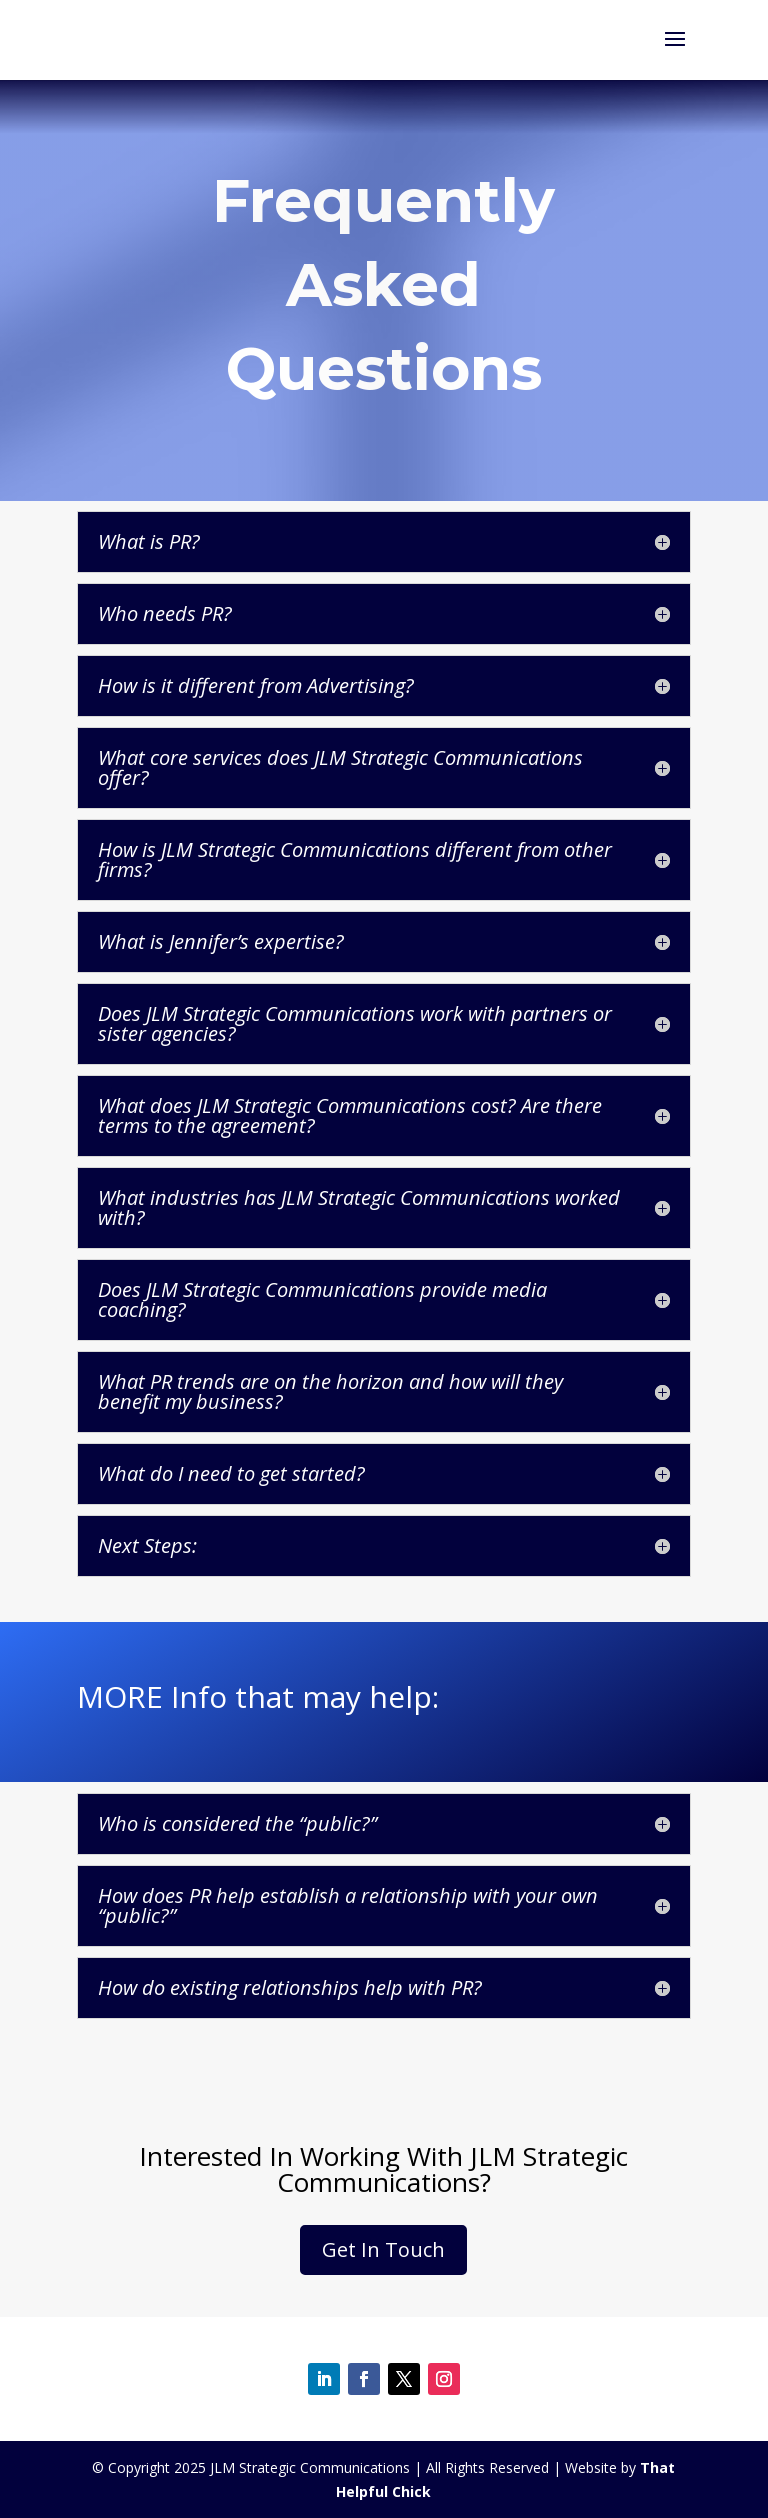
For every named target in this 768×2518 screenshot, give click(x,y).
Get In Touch (383, 2249)
